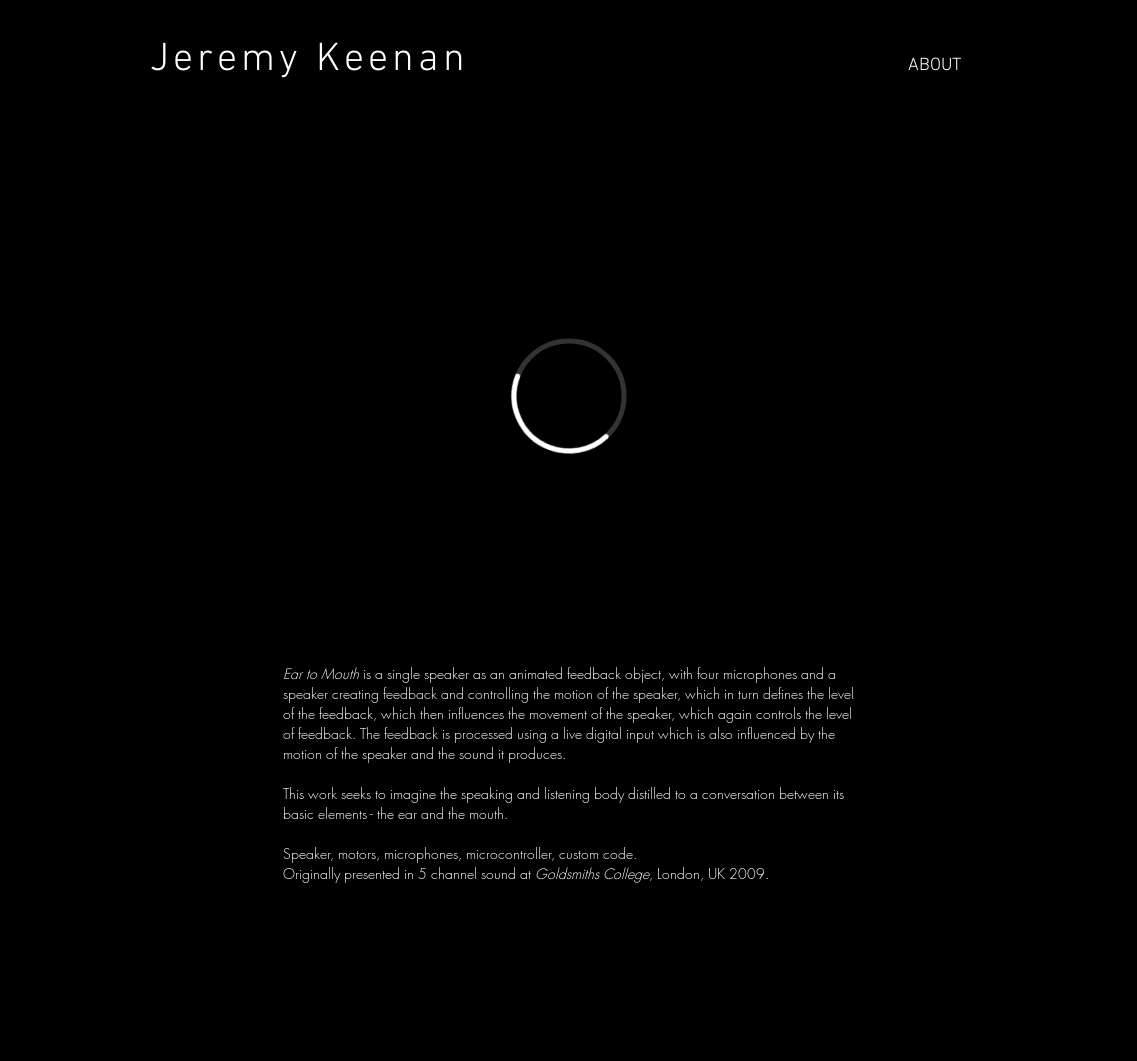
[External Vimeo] (569, 396)
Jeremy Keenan (295, 60)
